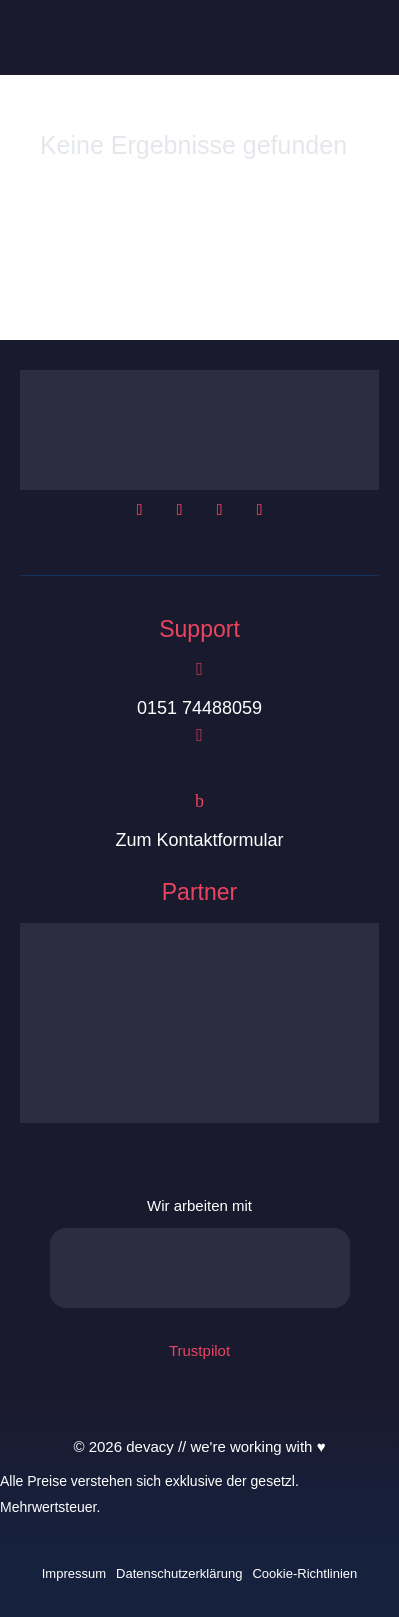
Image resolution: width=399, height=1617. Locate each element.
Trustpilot (199, 1350)
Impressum (74, 1573)
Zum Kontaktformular (199, 840)
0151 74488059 (199, 708)
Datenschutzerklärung (179, 1573)
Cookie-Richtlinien (304, 1573)
